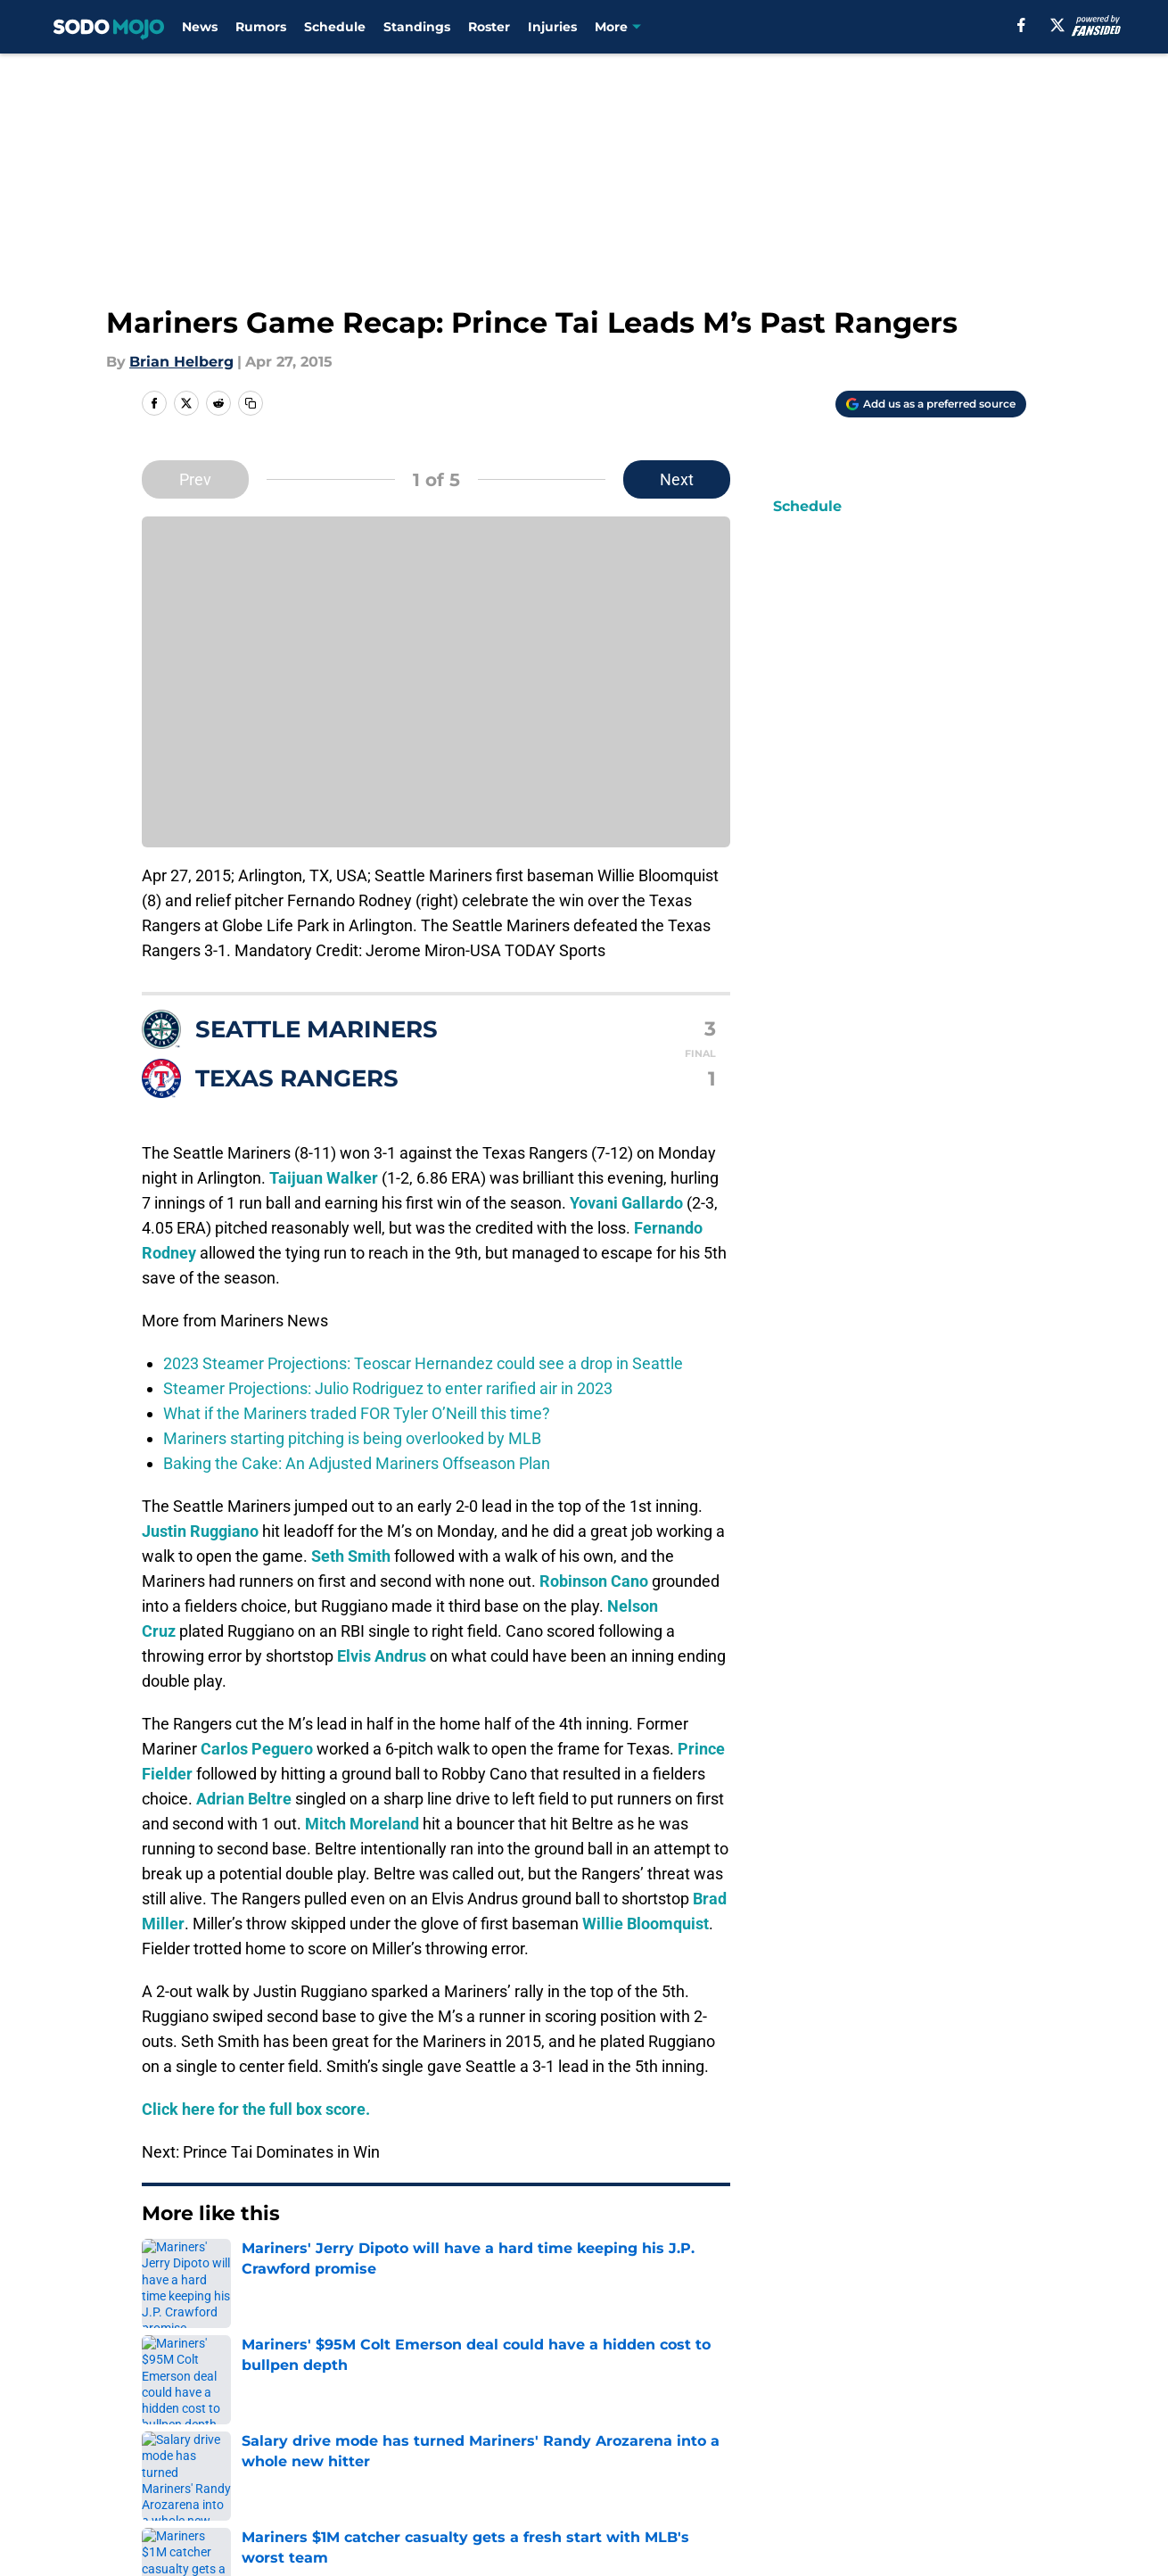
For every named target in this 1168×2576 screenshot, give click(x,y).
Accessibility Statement (416, 2498)
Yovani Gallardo (626, 1202)
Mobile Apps (975, 2432)
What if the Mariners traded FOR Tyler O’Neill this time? (356, 1413)
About (165, 2432)
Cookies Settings (800, 2498)
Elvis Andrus (381, 1656)
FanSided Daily (196, 2465)
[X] (1057, 25)
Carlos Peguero (257, 1748)
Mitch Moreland (362, 1823)
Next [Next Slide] (677, 479)
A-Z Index (605, 2498)
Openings (366, 2432)
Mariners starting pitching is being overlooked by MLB (352, 1438)
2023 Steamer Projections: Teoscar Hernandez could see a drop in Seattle (423, 1363)
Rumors (260, 27)
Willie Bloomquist (645, 1923)
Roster (489, 27)
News (200, 27)
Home (161, 2307)
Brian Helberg (181, 361)
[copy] (250, 403)
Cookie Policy (978, 2465)
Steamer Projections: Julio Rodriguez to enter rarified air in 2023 (388, 1388)
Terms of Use (787, 2465)
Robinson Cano (593, 1581)
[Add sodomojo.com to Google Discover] (930, 404)
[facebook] (1021, 25)
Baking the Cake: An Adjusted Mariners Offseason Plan (356, 1463)
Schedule (335, 27)
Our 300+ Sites (791, 2432)
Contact (600, 2432)
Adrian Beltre (244, 1798)
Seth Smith (351, 1556)
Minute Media (120, 2545)
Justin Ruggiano (200, 1531)
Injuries (552, 27)
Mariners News (248, 2307)
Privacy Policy (620, 2465)
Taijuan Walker (323, 1177)
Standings (416, 27)
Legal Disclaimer (202, 2498)
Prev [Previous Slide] (195, 479)
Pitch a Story (377, 2465)
